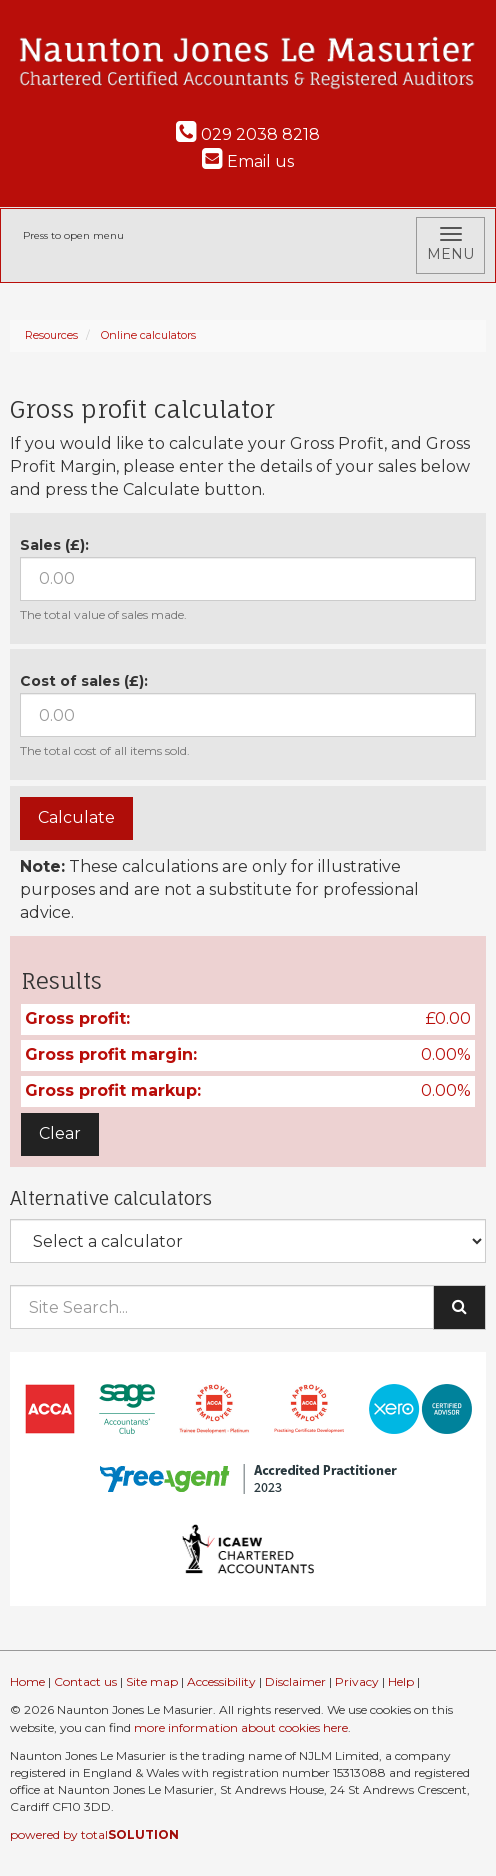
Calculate (76, 817)
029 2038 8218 (248, 134)
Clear (60, 1133)
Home (27, 1681)
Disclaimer (295, 1681)
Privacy (357, 1681)
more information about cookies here (241, 1727)
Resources (51, 335)
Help (401, 1681)
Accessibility (221, 1681)
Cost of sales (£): (84, 681)
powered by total (94, 1834)
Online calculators (148, 335)
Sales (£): (54, 545)
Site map (152, 1681)
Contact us (85, 1681)
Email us (248, 161)
